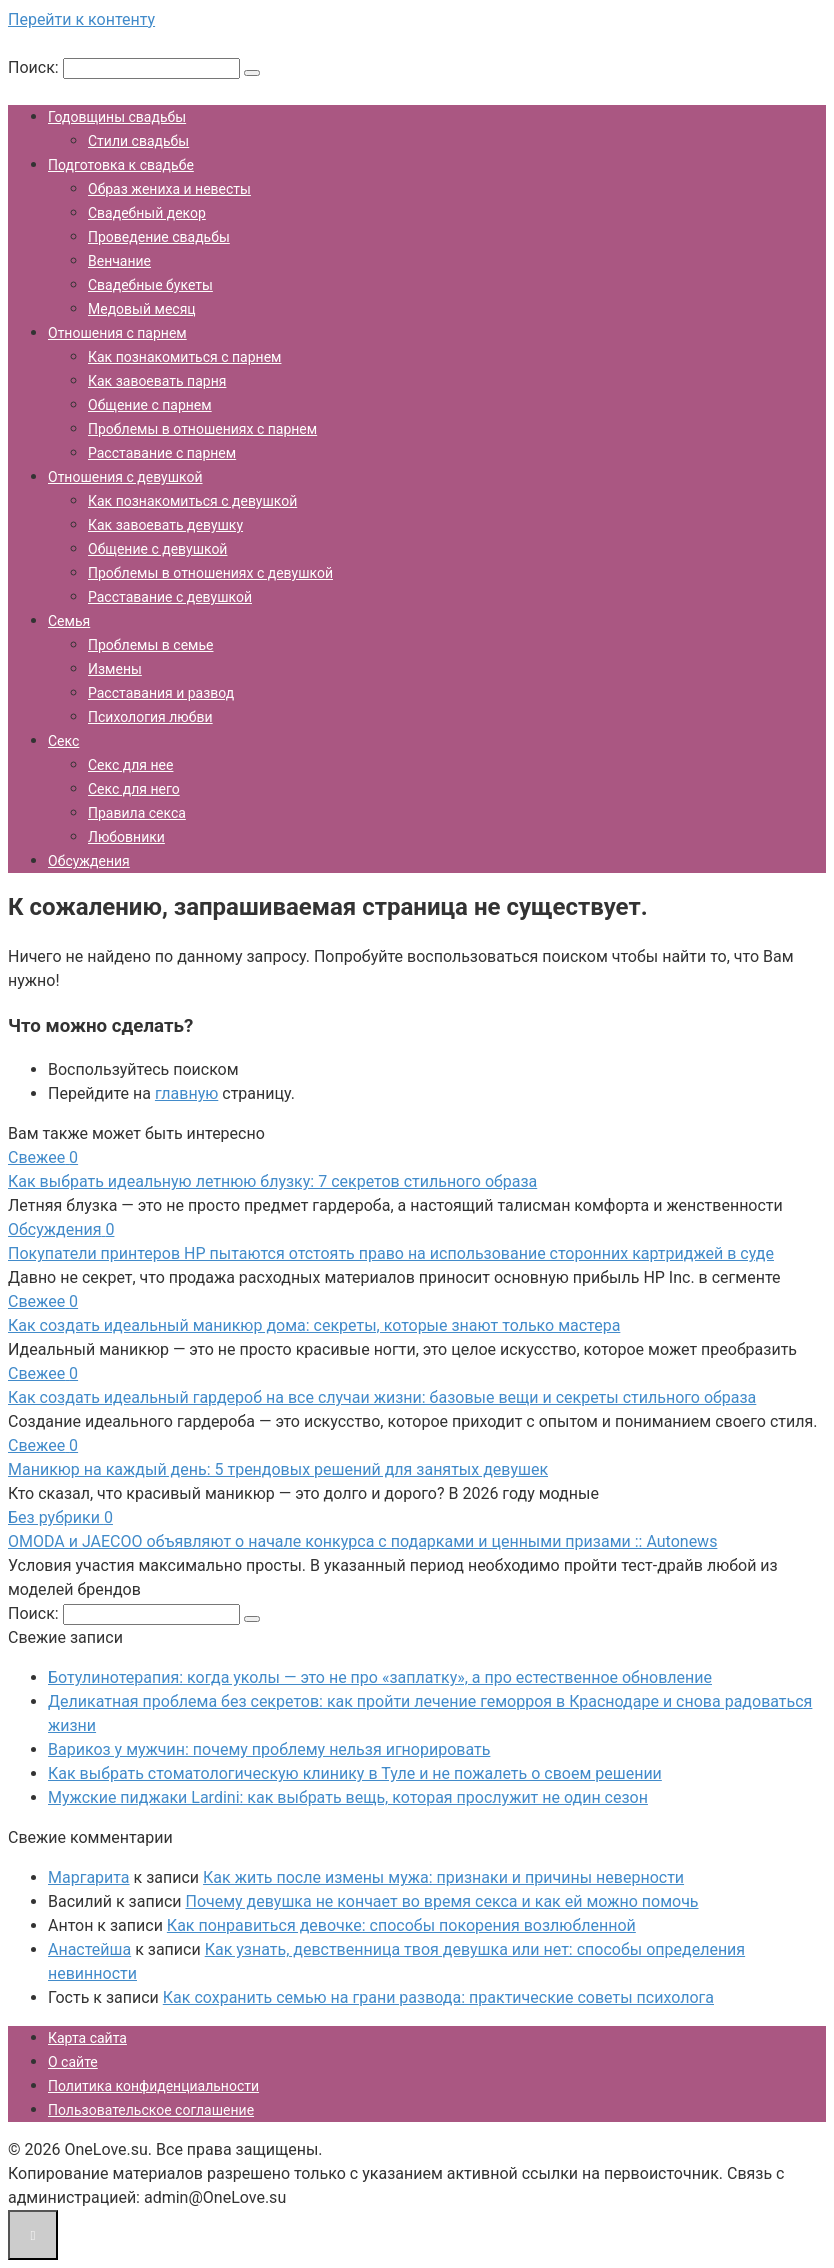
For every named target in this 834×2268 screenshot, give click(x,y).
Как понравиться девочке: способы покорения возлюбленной (401, 1925)
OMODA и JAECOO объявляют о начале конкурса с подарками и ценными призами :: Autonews (362, 1541)
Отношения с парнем (117, 333)
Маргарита (89, 1877)
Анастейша (89, 1949)
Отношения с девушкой (125, 477)
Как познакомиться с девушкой (192, 501)
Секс (63, 741)
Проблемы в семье (150, 645)
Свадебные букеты (150, 285)
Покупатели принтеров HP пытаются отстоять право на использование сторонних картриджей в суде (391, 1253)
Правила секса (137, 813)
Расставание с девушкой (170, 597)
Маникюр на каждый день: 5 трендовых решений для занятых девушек (278, 1469)
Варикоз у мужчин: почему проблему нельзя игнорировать (269, 1749)
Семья (69, 621)
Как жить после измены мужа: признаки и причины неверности (443, 1877)
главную (186, 1093)
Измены (115, 669)
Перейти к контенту (81, 19)
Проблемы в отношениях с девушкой (210, 573)
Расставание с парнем (162, 453)
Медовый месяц (142, 309)
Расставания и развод (161, 693)
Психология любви (150, 717)
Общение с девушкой (157, 549)
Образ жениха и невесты (169, 189)
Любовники (126, 837)
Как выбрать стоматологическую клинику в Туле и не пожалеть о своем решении (355, 1773)
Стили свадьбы (138, 141)
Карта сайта (87, 2038)
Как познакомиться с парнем (184, 357)
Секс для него (134, 789)
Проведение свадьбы (159, 237)
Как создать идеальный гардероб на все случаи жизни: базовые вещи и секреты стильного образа (382, 1397)
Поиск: (35, 67)
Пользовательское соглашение (151, 2110)
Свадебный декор (147, 213)
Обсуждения (89, 861)
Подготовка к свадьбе (121, 165)
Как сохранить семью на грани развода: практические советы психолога (438, 1997)
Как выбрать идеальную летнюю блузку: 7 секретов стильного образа (272, 1181)
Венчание (119, 261)
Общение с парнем (150, 405)
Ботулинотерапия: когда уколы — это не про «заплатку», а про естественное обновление (380, 1677)
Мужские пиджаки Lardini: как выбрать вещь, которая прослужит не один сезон (348, 1797)
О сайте (73, 2062)
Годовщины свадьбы (117, 117)
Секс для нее (130, 765)
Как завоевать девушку (165, 525)
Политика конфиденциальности (153, 2086)
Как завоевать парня (157, 381)
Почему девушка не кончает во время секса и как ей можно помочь (441, 1901)
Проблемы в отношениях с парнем (202, 429)
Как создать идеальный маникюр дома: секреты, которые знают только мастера (314, 1325)
